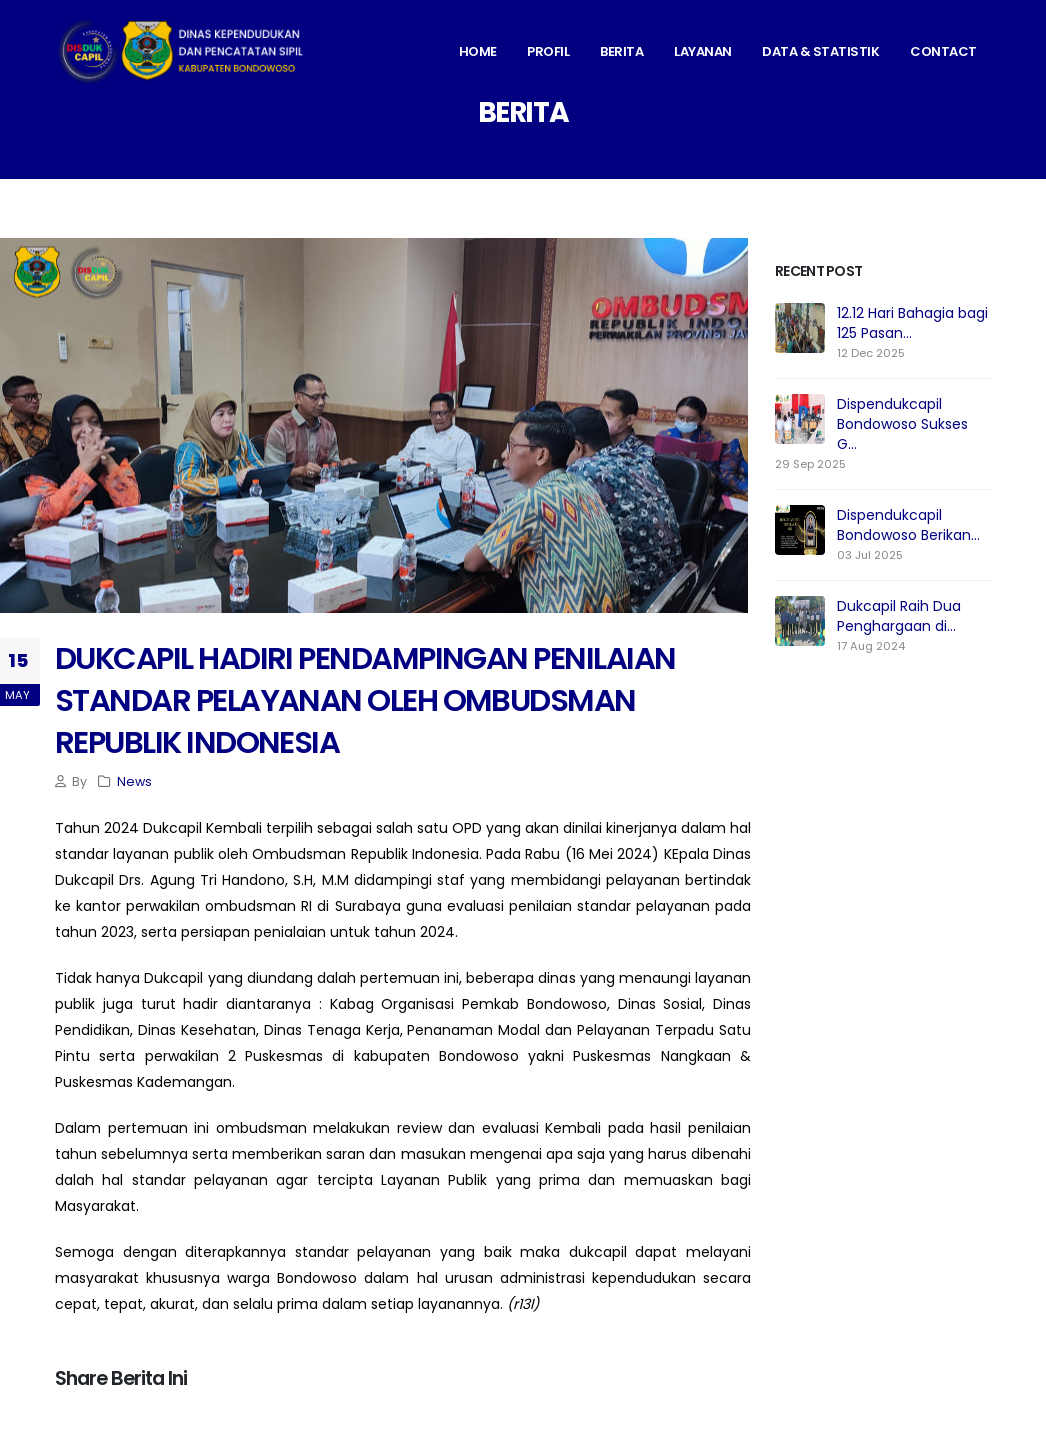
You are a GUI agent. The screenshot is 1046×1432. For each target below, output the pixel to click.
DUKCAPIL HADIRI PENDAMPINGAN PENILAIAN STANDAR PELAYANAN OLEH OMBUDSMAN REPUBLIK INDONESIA (365, 700)
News (134, 781)
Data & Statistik (820, 51)
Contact (943, 51)
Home (478, 51)
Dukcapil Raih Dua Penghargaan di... (899, 616)
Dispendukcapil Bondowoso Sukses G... (902, 424)
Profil (548, 51)
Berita (621, 51)
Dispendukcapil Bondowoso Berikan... (908, 525)
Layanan (703, 51)
